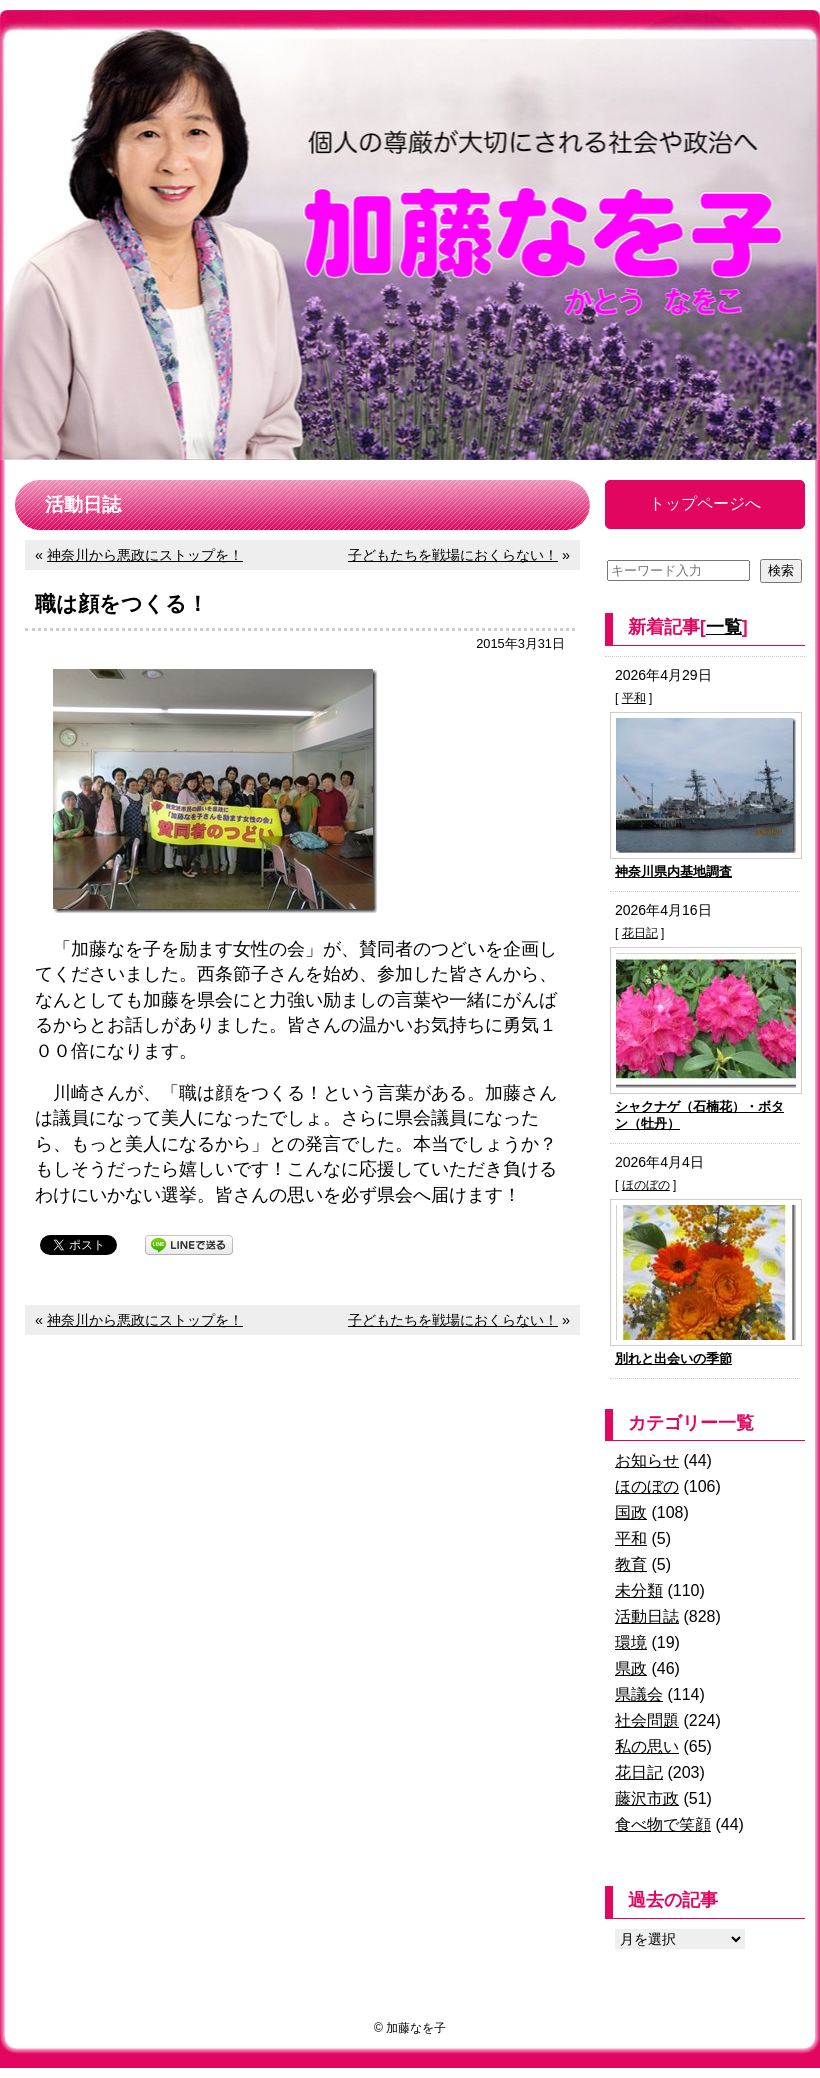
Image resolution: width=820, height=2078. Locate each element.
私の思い (647, 1746)
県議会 (639, 1694)
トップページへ (705, 503)
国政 (631, 1512)
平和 (634, 698)
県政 (631, 1668)
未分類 (639, 1590)
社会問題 (647, 1720)
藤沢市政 (647, 1798)
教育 (631, 1564)
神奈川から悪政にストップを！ (145, 555)
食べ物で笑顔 (663, 1824)
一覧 (724, 627)
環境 (631, 1642)
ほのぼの (646, 1185)
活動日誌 (647, 1616)
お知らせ (647, 1460)
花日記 (640, 933)
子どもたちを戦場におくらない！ (453, 555)
